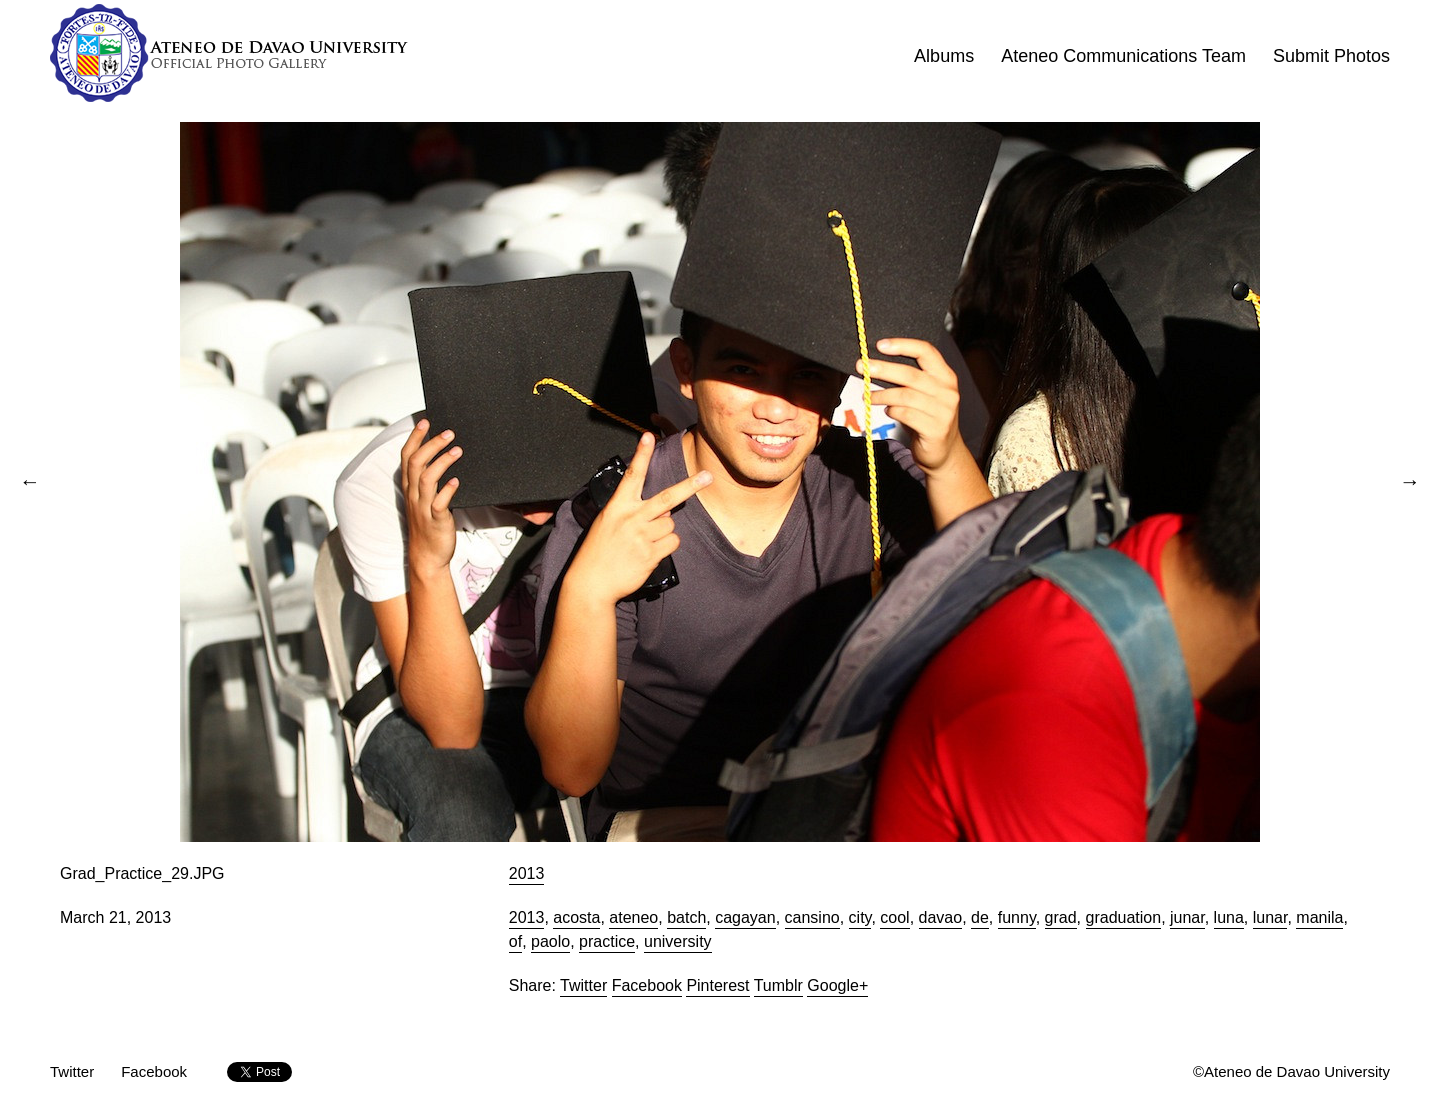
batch (686, 917)
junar (1187, 917)
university (678, 941)
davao (941, 917)
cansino (812, 917)
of (515, 941)
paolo (550, 941)
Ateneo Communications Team (1123, 56)
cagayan (745, 917)
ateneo (633, 917)
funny (1017, 917)
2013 (527, 873)
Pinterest (717, 985)
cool (894, 917)
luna (1229, 917)
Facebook (647, 985)
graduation (1124, 917)
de (980, 917)
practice (607, 941)
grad (1061, 917)
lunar (1270, 917)
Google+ (837, 985)
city (860, 917)
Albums (944, 56)
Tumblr (778, 985)
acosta (576, 917)
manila (1319, 917)
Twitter (583, 985)
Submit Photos (1331, 56)
